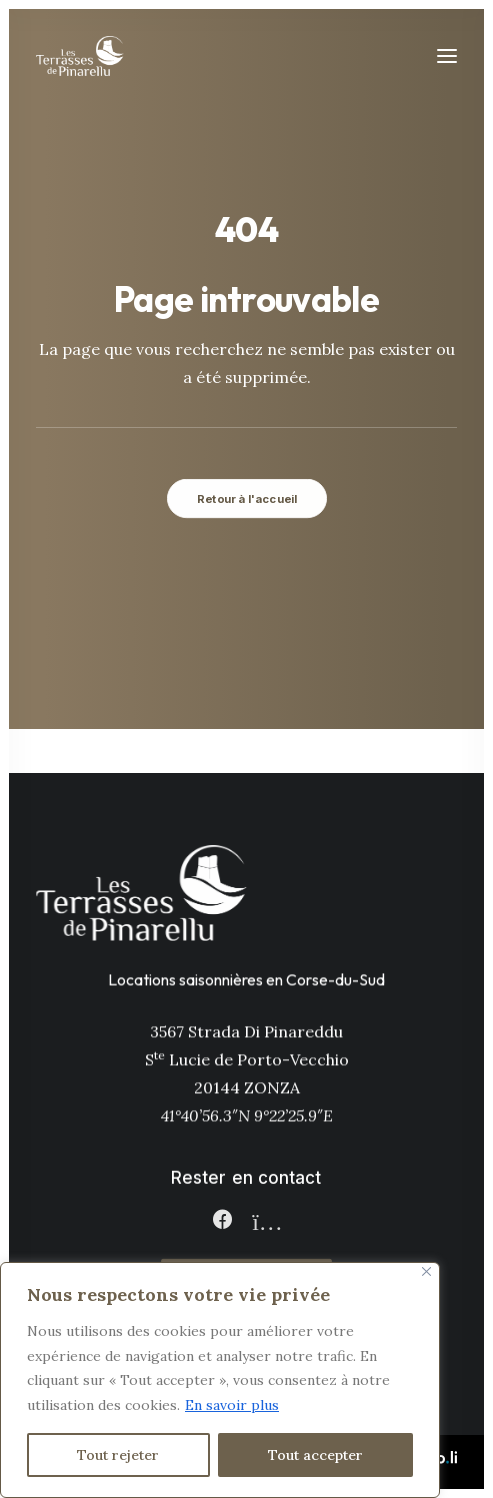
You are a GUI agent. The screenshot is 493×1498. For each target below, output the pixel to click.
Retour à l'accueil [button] (246, 498)
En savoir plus (232, 1405)
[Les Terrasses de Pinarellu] (80, 56)
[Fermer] (426, 1271)
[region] (220, 1380)
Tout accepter (315, 1455)
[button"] (222, 1224)
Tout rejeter (118, 1455)
